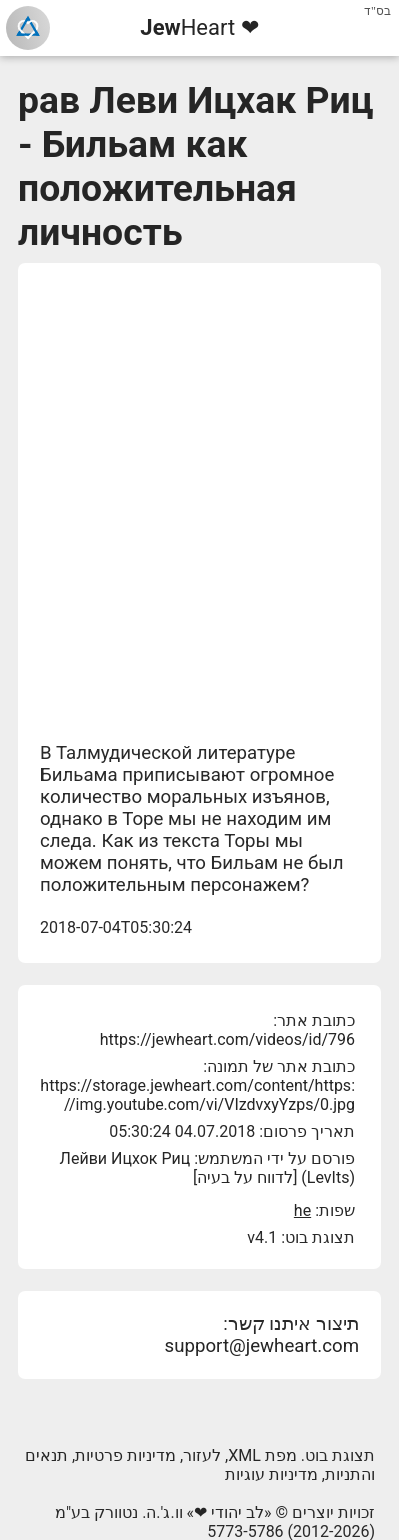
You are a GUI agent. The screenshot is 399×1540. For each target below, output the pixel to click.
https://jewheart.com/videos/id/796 (227, 1039)
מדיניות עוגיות (271, 1474)
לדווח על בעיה (245, 1177)
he (302, 1210)
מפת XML (262, 1455)
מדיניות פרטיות (125, 1455)
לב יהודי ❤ (229, 1512)
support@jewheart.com (262, 1346)
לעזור (202, 1455)
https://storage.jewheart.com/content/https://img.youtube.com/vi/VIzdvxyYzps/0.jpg (197, 1095)
